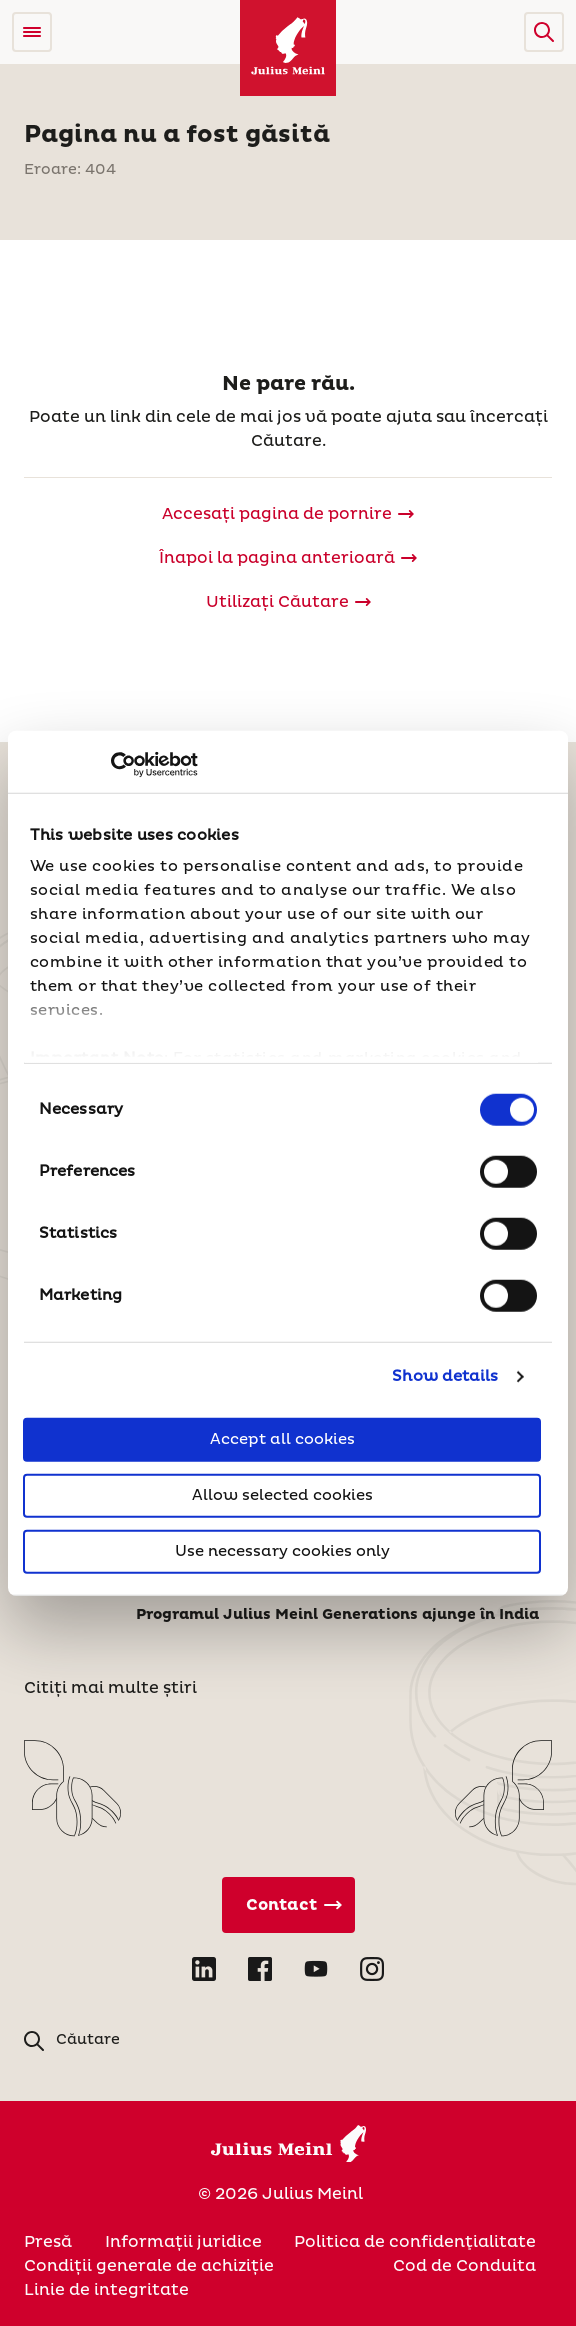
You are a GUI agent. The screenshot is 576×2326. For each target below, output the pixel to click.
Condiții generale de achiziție (149, 2266)
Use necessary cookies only (282, 1550)
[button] (544, 32)
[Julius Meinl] (288, 48)
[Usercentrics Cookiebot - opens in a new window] (110, 765)
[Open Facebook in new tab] (260, 1969)
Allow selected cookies (282, 1494)
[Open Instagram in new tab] (372, 1969)
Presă (48, 2242)
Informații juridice (183, 2242)
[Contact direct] (288, 1905)
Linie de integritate (106, 2290)
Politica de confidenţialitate (415, 2242)
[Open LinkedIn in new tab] (204, 1969)
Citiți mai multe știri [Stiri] (110, 1688)
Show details (445, 1376)
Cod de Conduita (464, 2266)
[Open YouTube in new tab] (316, 1969)
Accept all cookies (282, 1438)
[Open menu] (32, 32)
